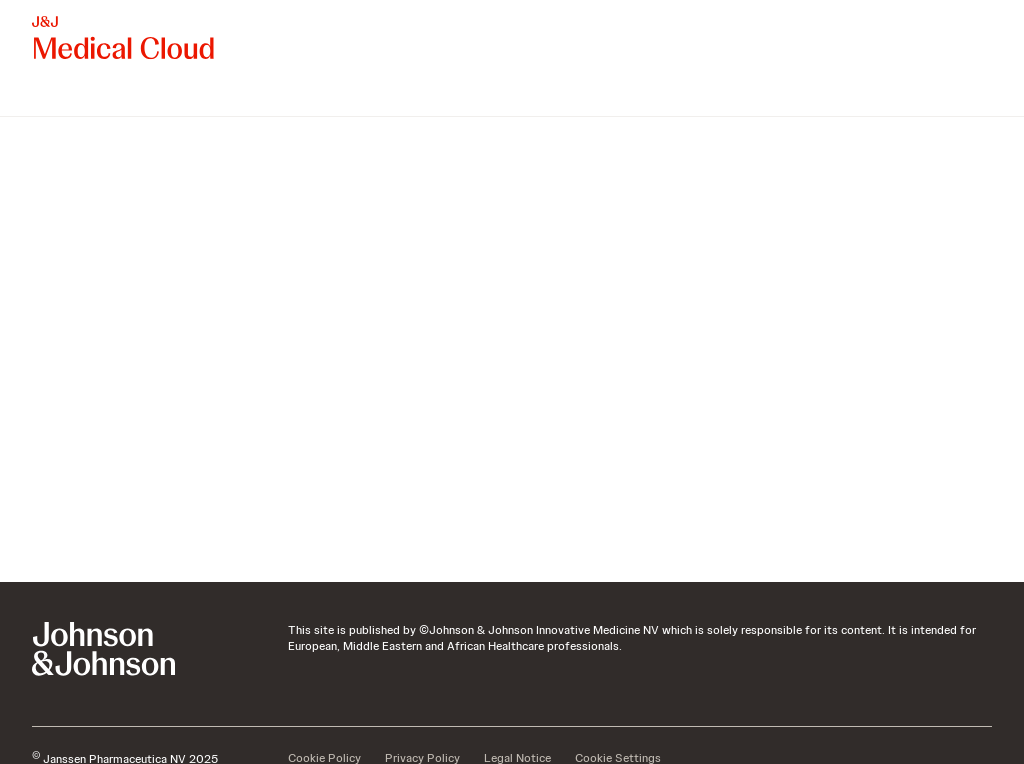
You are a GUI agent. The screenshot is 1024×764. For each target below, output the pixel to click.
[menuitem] (40, 96)
